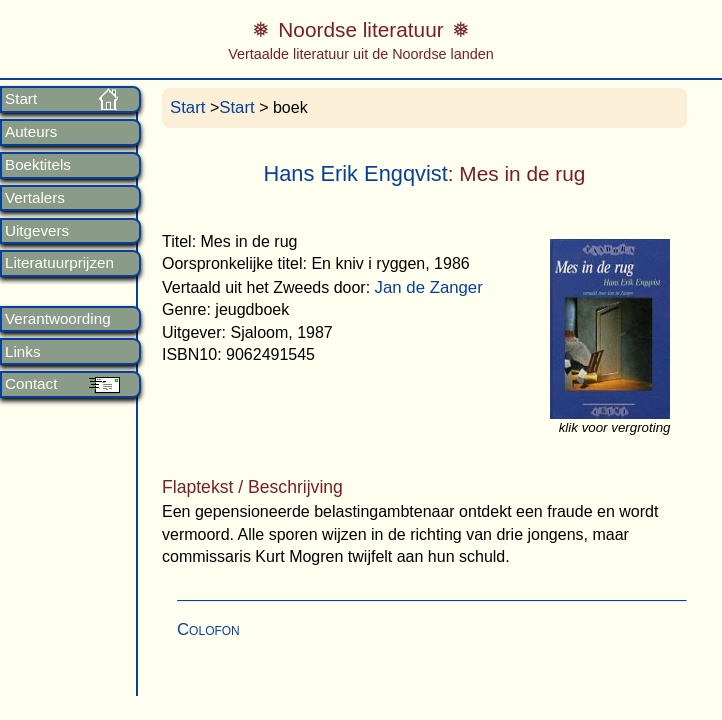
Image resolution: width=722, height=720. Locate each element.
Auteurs (31, 132)
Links (22, 352)
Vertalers (35, 198)
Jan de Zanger (429, 287)
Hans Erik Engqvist (355, 173)
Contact (31, 384)
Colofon (208, 629)
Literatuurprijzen (59, 263)
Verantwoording (58, 319)
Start (21, 99)
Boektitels (38, 165)
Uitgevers (37, 231)
